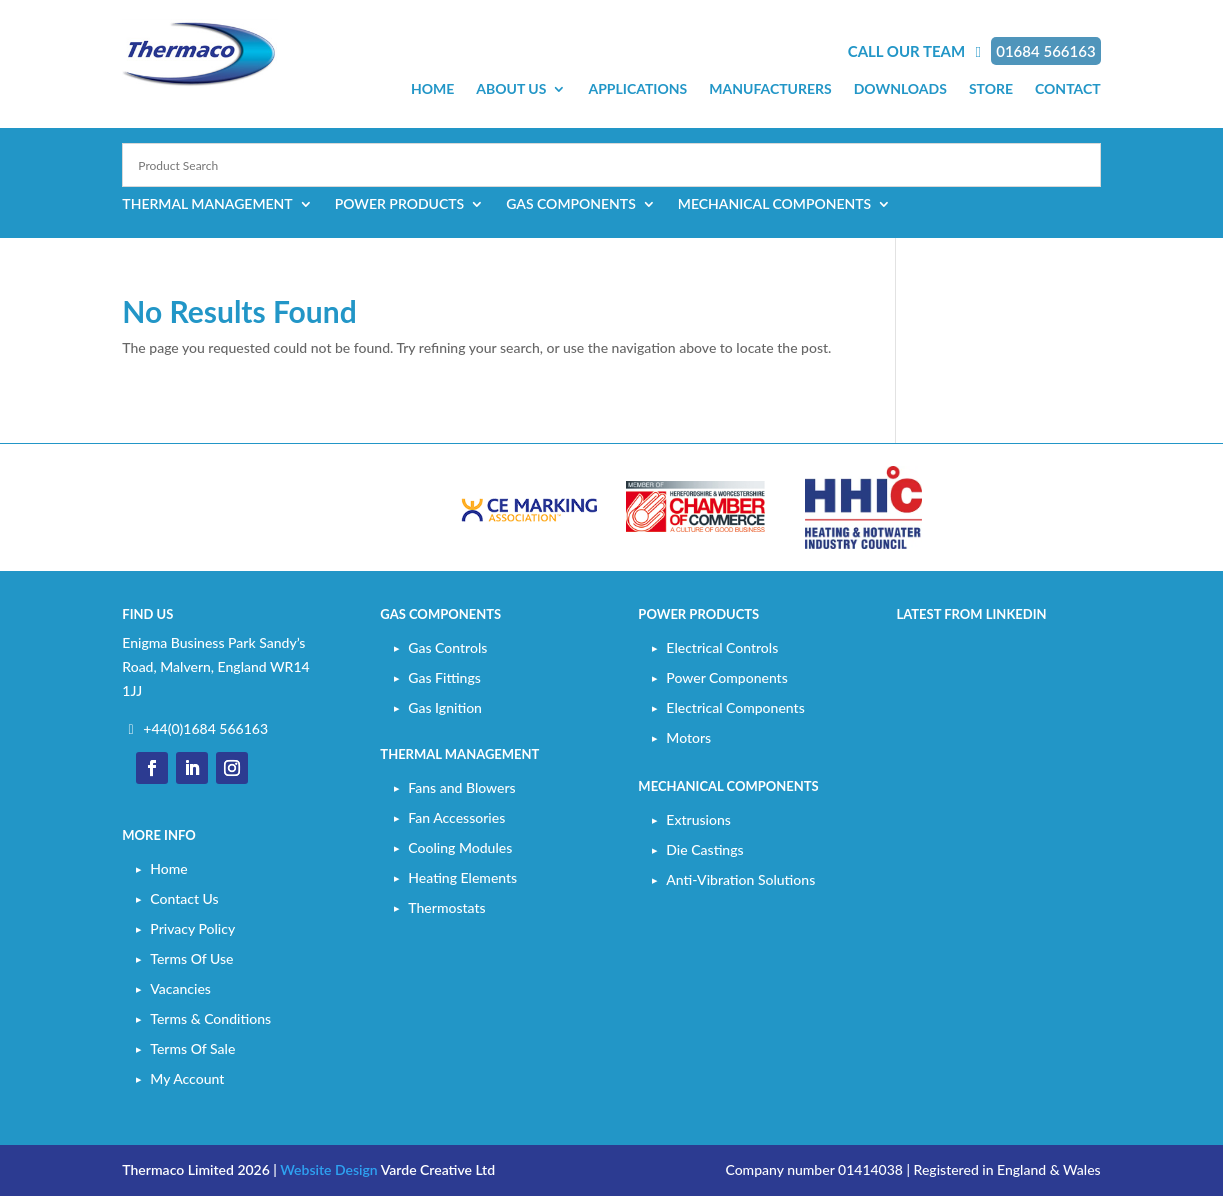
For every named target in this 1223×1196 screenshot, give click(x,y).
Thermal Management (207, 204)
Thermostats (446, 907)
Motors (688, 737)
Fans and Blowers (461, 787)
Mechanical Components (774, 204)
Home (432, 89)
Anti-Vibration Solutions (740, 879)
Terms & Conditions (210, 1018)
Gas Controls (447, 647)
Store (991, 89)
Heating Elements (462, 877)
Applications (637, 89)
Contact (1068, 89)
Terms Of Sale (192, 1048)
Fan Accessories (456, 817)
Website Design (328, 1169)
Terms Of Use (191, 958)
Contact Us (184, 898)
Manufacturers (770, 89)
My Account (187, 1078)
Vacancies (180, 988)
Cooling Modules (460, 847)
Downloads (900, 89)
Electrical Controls (722, 647)
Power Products (400, 204)
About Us (511, 89)
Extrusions (698, 819)
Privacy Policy (192, 928)
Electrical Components (735, 707)
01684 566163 (1045, 51)
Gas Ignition (445, 707)
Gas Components (571, 204)
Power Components (726, 677)
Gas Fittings (444, 677)
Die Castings (704, 849)
